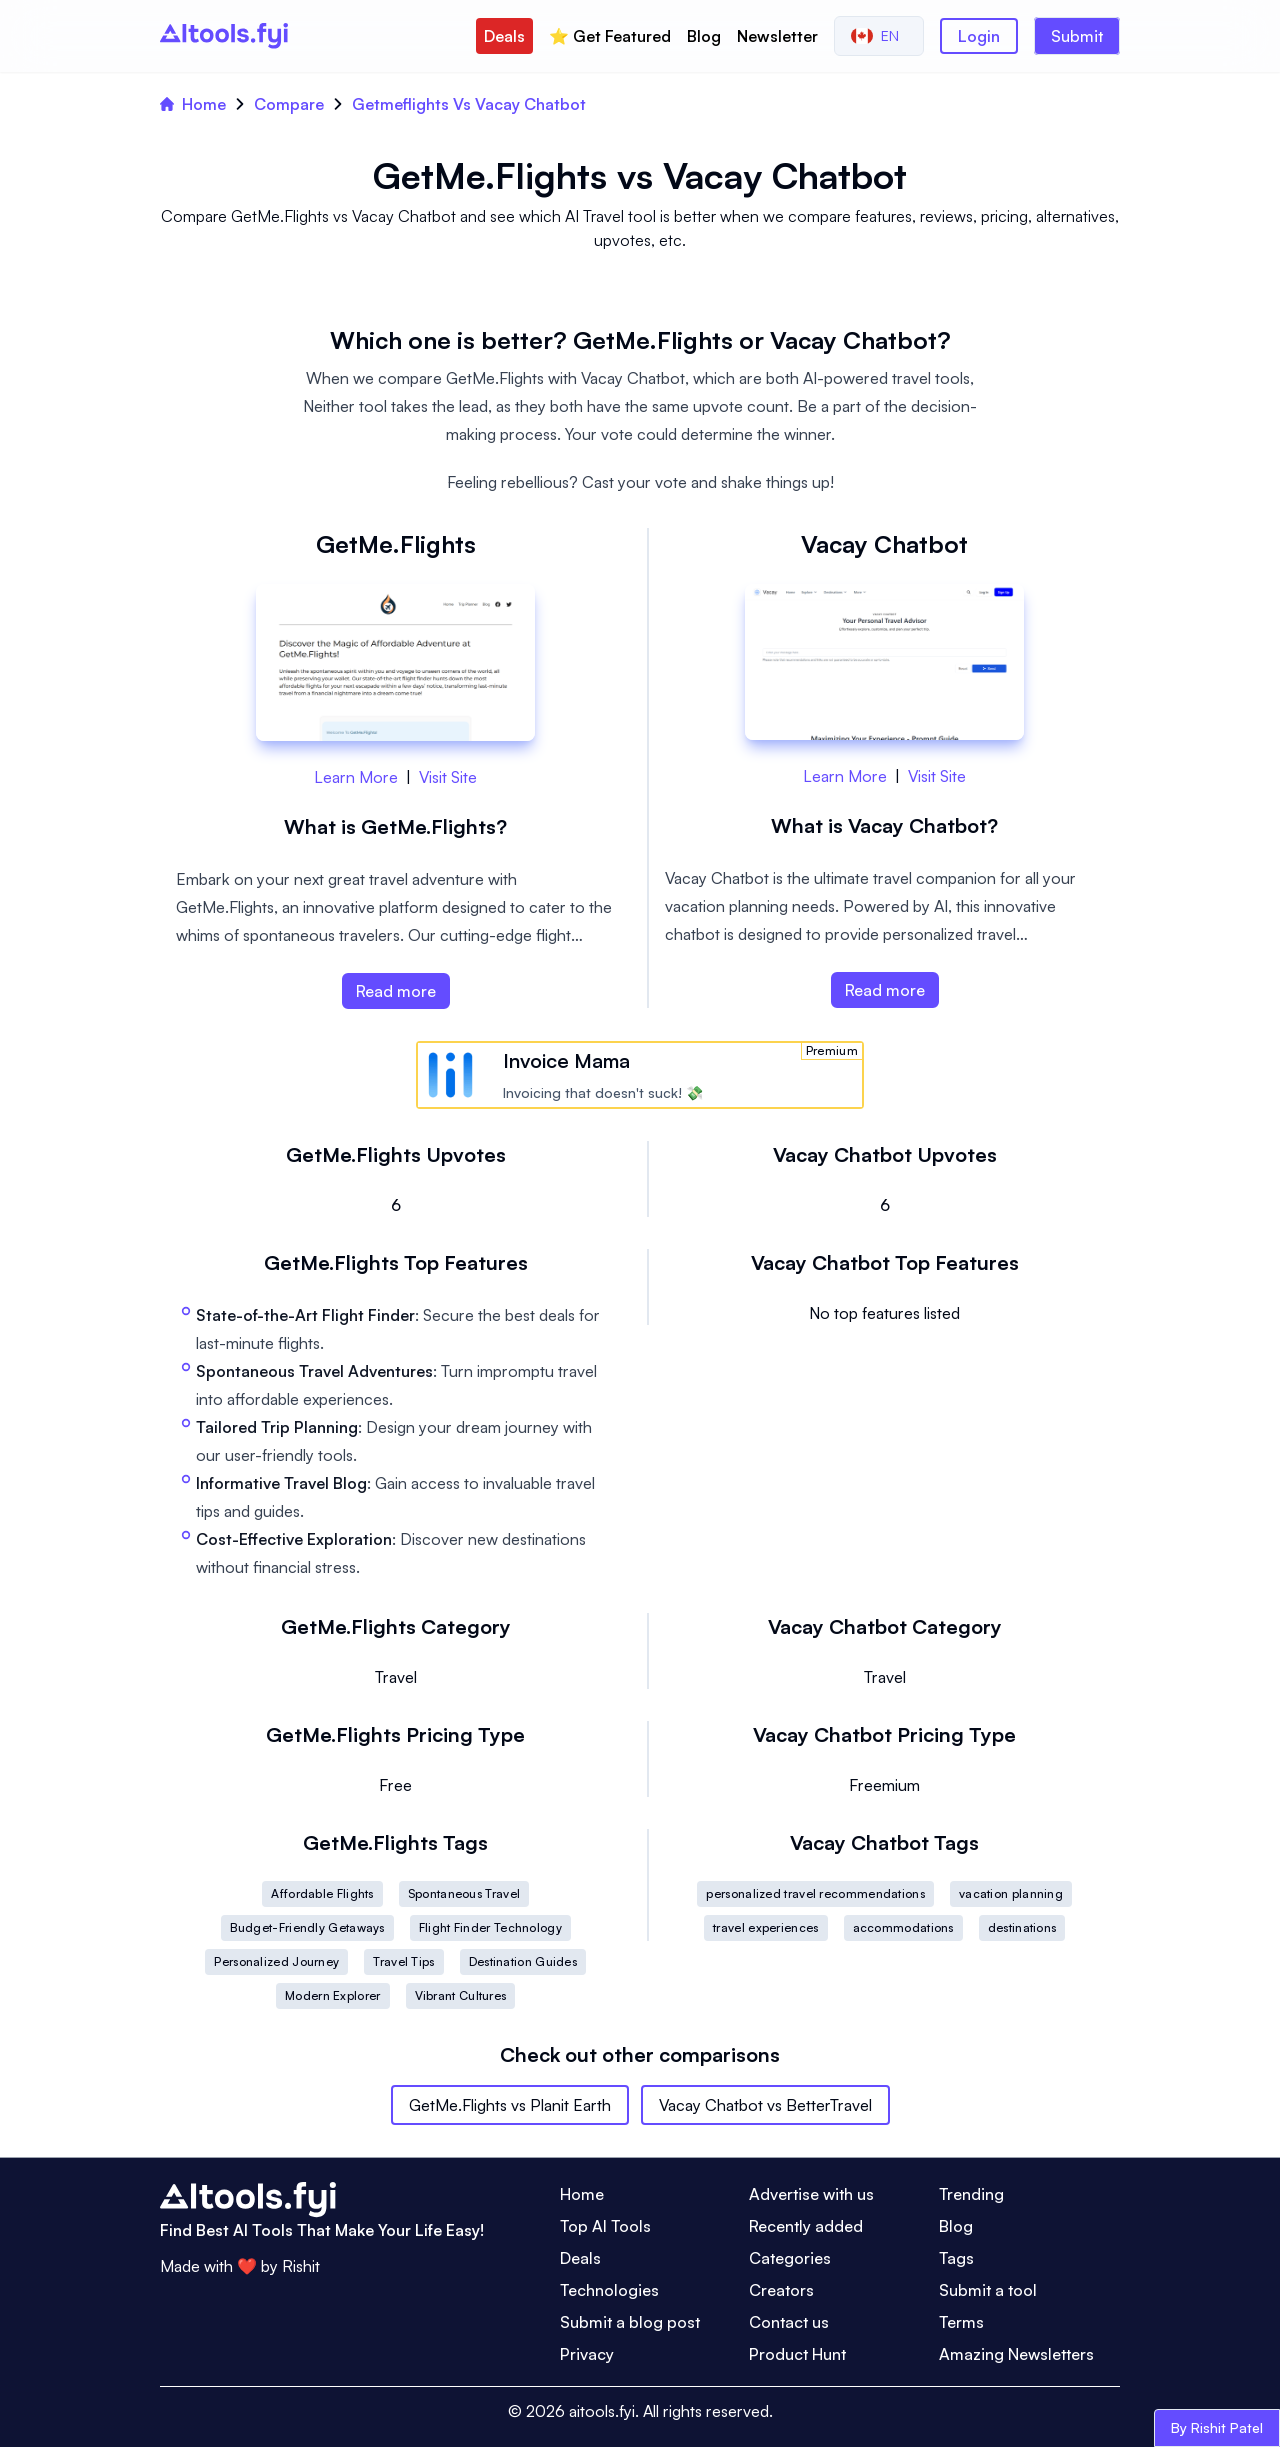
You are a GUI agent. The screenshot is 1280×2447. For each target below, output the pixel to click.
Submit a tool (988, 2290)
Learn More (356, 777)
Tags (956, 2258)
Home (193, 104)
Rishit (301, 2266)
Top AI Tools (605, 2226)
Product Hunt (797, 2354)
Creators (781, 2290)
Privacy (587, 2354)
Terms (961, 2322)
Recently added (806, 2226)
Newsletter (777, 36)
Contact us (789, 2322)
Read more (396, 991)
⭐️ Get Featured (610, 36)
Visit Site (448, 777)
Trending (971, 2194)
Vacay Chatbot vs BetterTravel (765, 2105)
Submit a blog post (630, 2322)
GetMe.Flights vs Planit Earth (510, 2105)
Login (979, 36)
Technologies (609, 2290)
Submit (1077, 36)
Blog (704, 36)
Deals (504, 36)
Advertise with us (811, 2194)
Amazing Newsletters (1016, 2354)
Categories (790, 2258)
